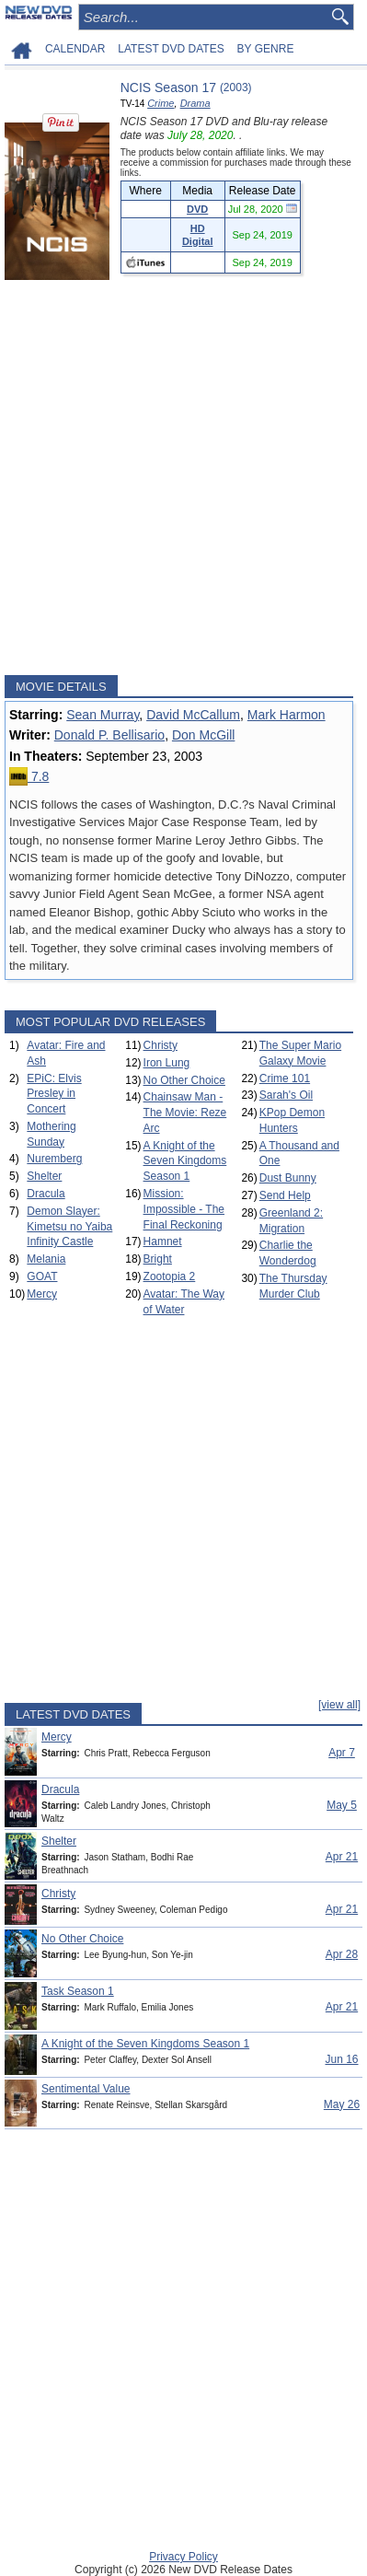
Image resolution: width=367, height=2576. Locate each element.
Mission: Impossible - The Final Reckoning (183, 1209)
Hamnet (162, 1241)
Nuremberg (54, 1158)
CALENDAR (75, 48)
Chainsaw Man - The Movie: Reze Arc (185, 1112)
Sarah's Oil (286, 1095)
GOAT (42, 1276)
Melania (46, 1259)
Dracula (45, 1193)
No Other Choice (184, 1080)
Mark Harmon (286, 714)
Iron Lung (166, 1062)
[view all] (339, 1704)
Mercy (42, 1294)
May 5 (342, 1805)
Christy (160, 1045)
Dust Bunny (287, 1177)
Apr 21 (342, 1856)
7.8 (29, 776)
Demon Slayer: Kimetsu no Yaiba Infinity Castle (69, 1227)
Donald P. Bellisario (109, 735)
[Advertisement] (183, 477)
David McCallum (193, 714)
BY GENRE (265, 48)
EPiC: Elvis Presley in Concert (54, 1094)
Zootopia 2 (169, 1276)
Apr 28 (342, 1954)
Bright (157, 1259)
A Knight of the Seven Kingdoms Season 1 (185, 1161)
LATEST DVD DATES (171, 48)
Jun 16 (341, 2059)
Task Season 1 (77, 1991)
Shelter (44, 1176)
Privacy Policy (183, 2556)
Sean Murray (102, 714)
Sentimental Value (86, 2088)
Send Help (285, 1195)
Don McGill (203, 735)
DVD (197, 209)
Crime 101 (284, 1078)
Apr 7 (341, 1752)
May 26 (342, 2104)
